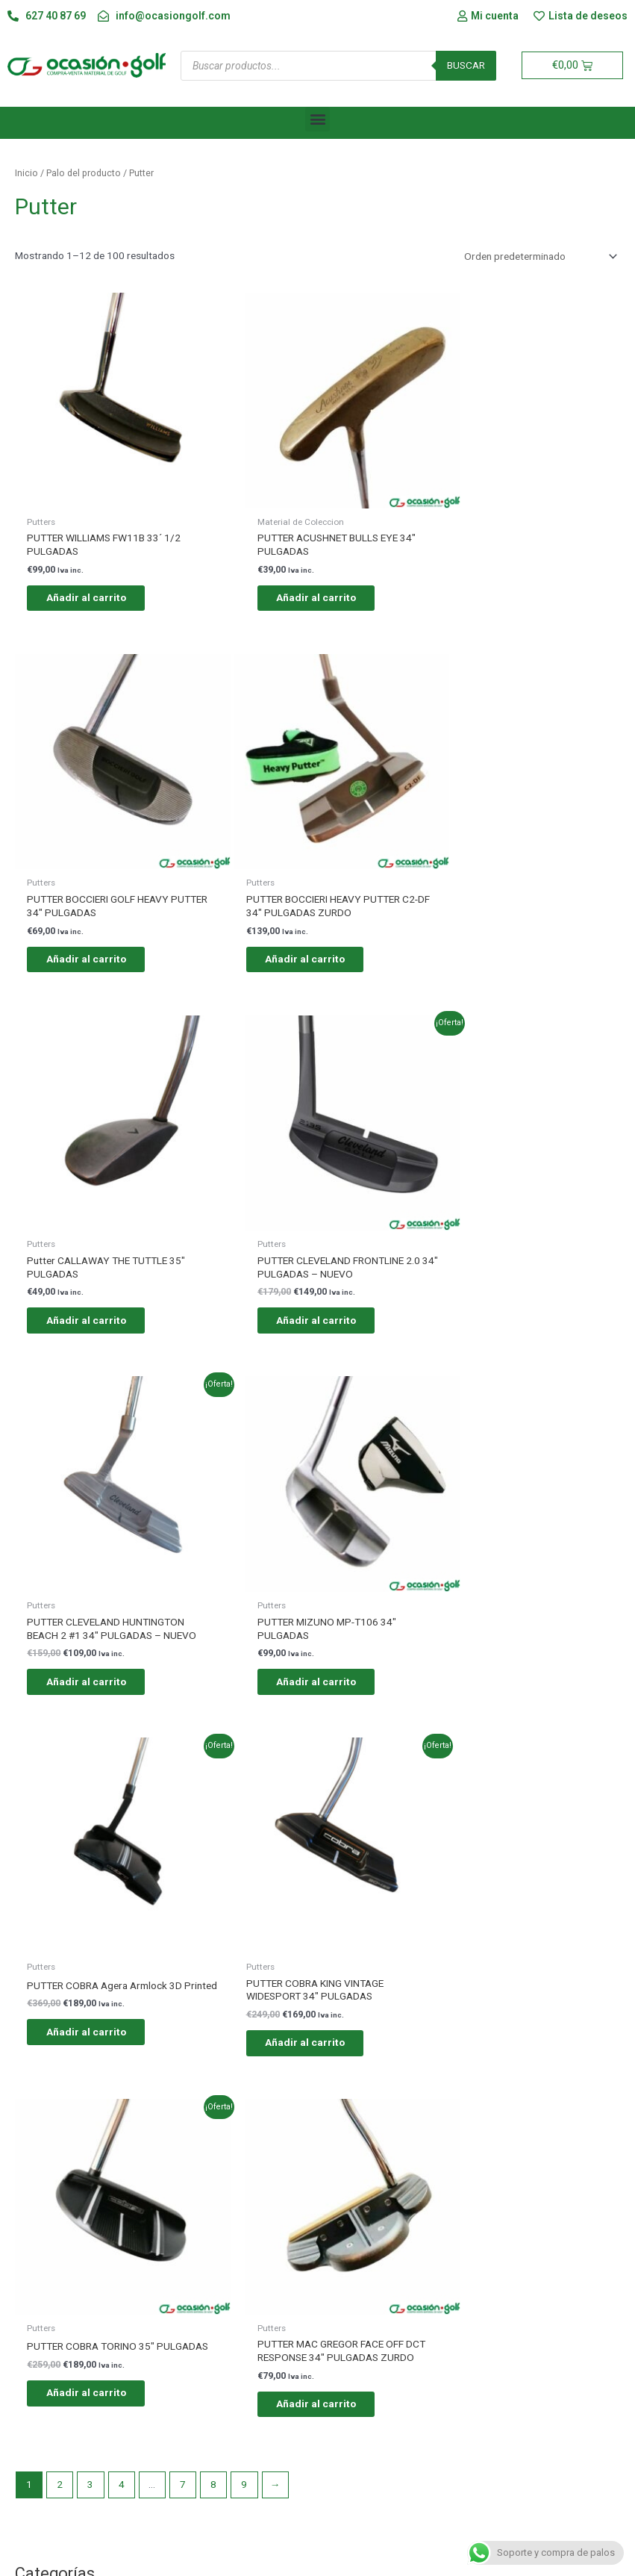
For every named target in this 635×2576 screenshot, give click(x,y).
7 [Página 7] (183, 1701)
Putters (65, 1843)
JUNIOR (59, 1813)
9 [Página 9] (244, 1701)
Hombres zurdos (80, 2040)
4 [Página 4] (122, 1701)
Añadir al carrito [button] (97, 575)
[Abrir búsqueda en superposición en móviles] (338, 66)
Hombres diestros (86, 2010)
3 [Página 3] (90, 1701)
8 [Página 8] (213, 1701)
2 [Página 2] (60, 1701)
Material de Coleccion (92, 1904)
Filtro (596, 1955)
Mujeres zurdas (77, 2131)
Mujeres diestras (83, 2100)
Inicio (26, 172)
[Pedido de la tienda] (538, 256)
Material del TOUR (85, 1873)
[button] (317, 119)
